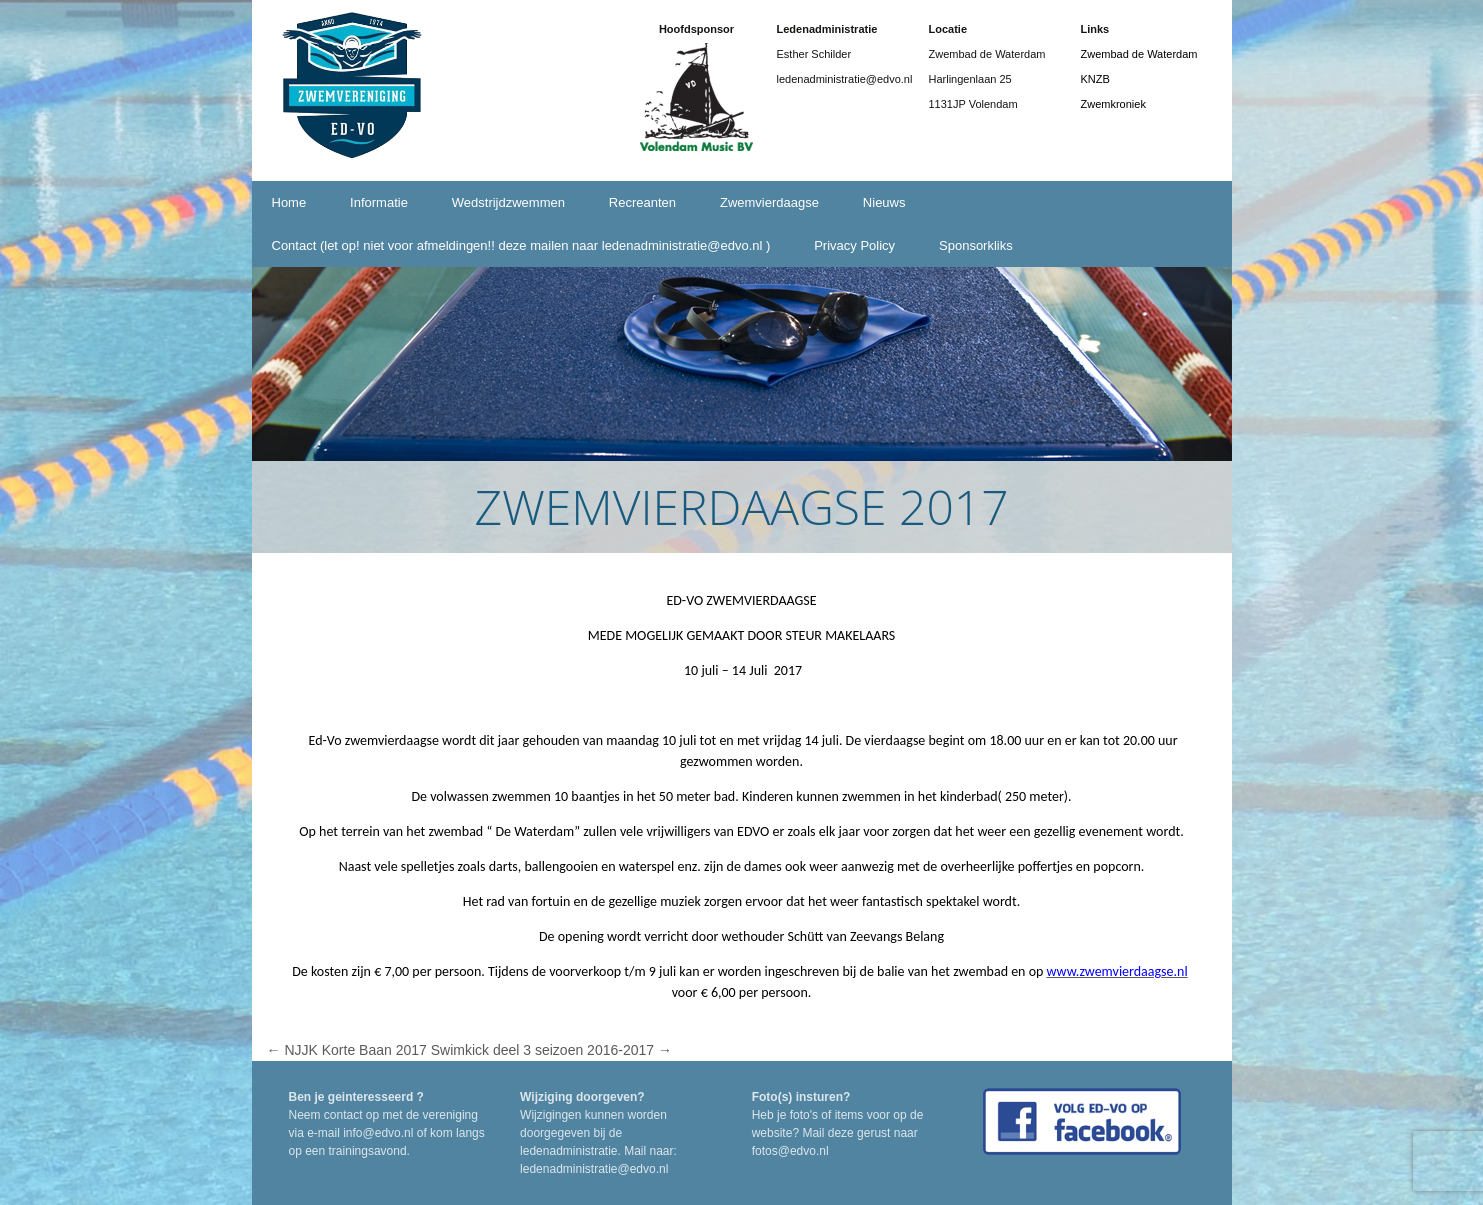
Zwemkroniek (1113, 104)
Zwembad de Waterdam (1139, 54)
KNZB (1095, 79)
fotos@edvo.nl (790, 1151)
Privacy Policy (854, 245)
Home (289, 202)
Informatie (379, 202)
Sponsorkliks (976, 245)
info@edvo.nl (378, 1133)
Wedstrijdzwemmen (508, 202)
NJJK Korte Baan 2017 (347, 1050)
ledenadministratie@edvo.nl (594, 1169)
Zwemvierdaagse (769, 202)
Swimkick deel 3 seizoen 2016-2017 (551, 1050)
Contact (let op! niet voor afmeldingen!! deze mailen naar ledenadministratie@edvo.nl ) (521, 245)
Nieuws (884, 202)
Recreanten (642, 202)
